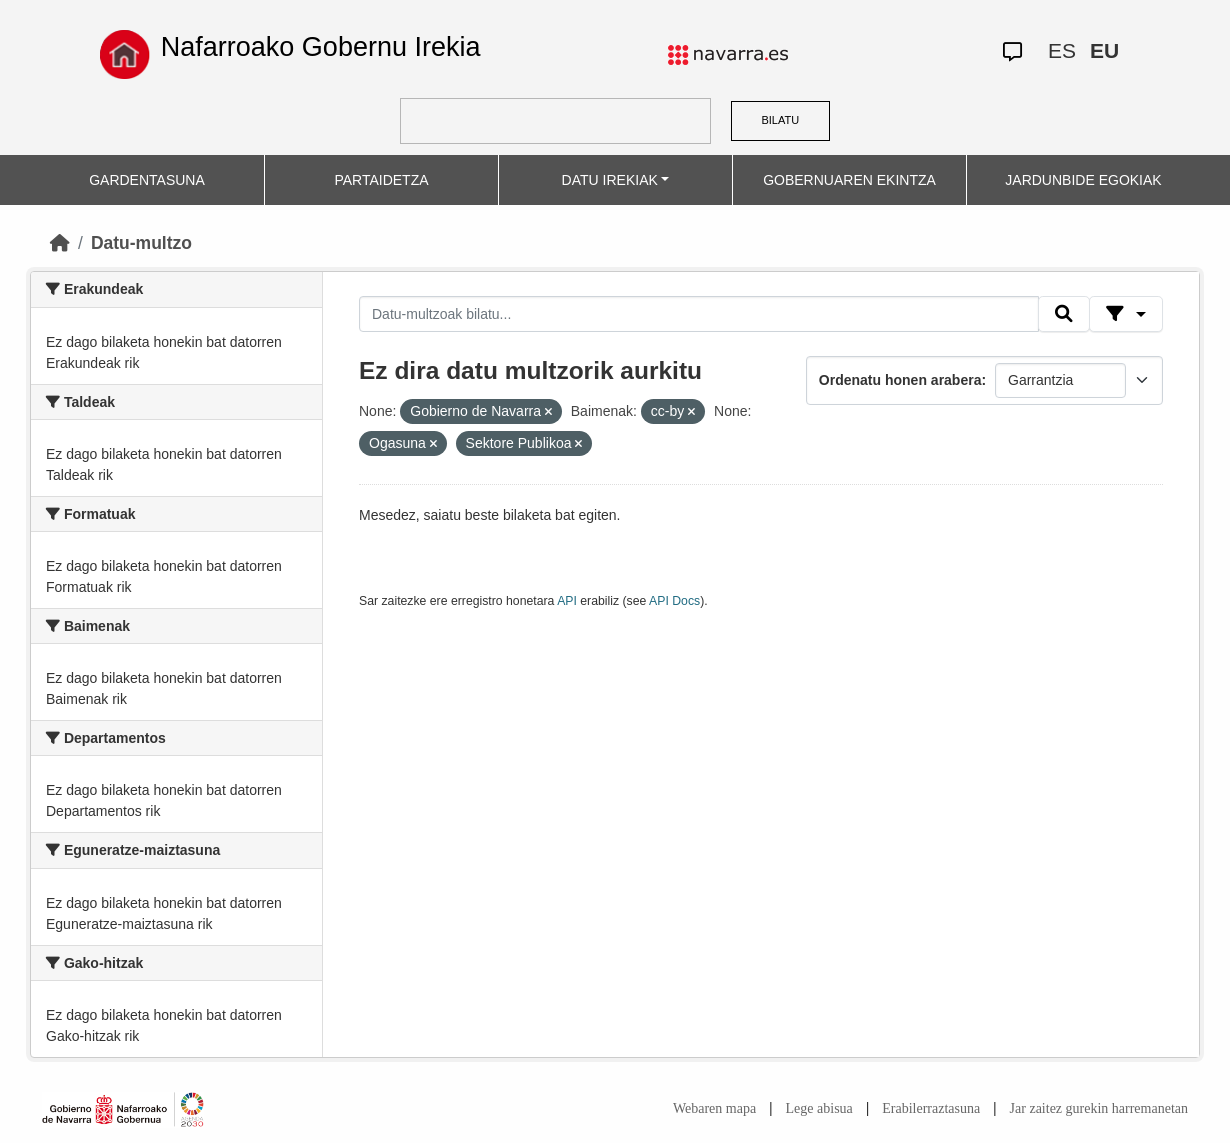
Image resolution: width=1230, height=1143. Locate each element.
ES (1062, 50)
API (567, 601)
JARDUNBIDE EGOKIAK (1083, 180)
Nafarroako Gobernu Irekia (321, 47)
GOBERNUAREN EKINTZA (849, 180)
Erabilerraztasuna (931, 1108)
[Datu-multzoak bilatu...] (699, 314)
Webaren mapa (714, 1108)
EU (1104, 50)
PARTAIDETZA (381, 180)
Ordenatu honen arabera (900, 380)
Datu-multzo (141, 243)
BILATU (780, 120)
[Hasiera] (60, 243)
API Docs (674, 601)
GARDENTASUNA (147, 180)
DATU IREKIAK (610, 180)
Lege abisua (819, 1108)
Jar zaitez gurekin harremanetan (1099, 1108)
